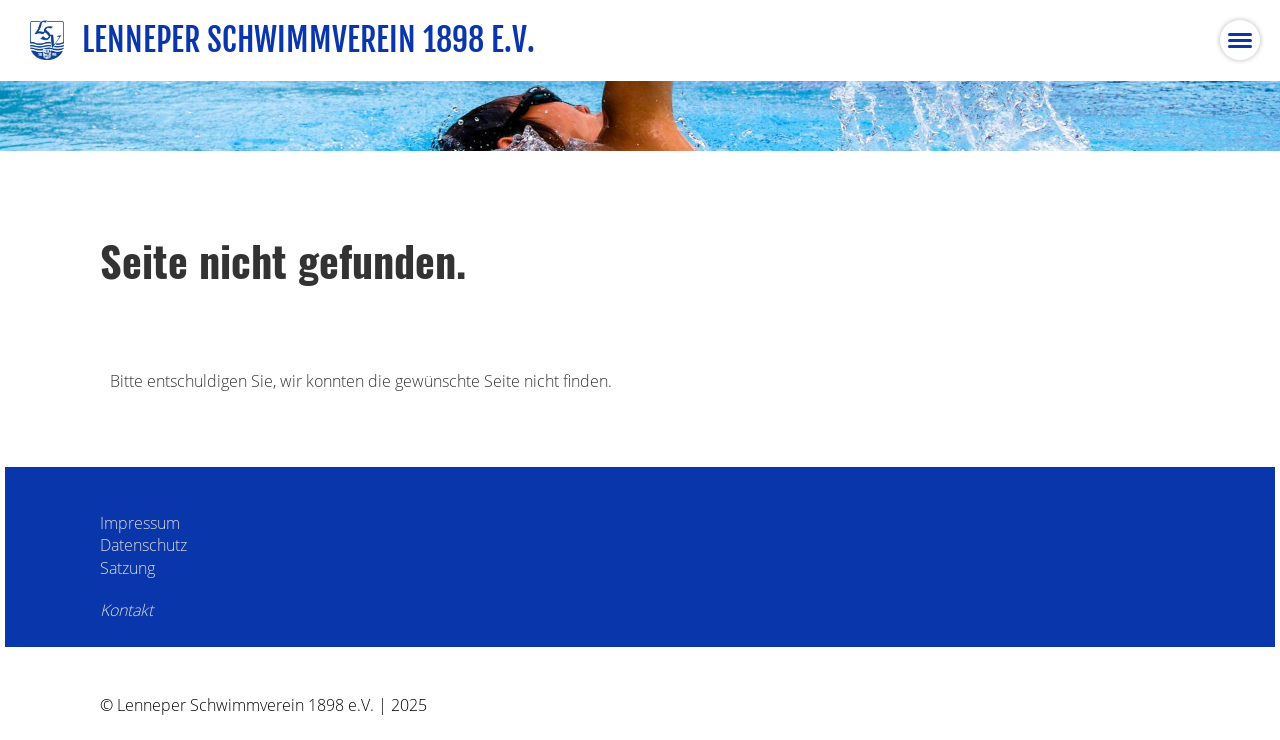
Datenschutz (143, 545)
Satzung (127, 568)
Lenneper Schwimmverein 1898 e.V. (308, 40)
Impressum (140, 523)
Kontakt (126, 610)
